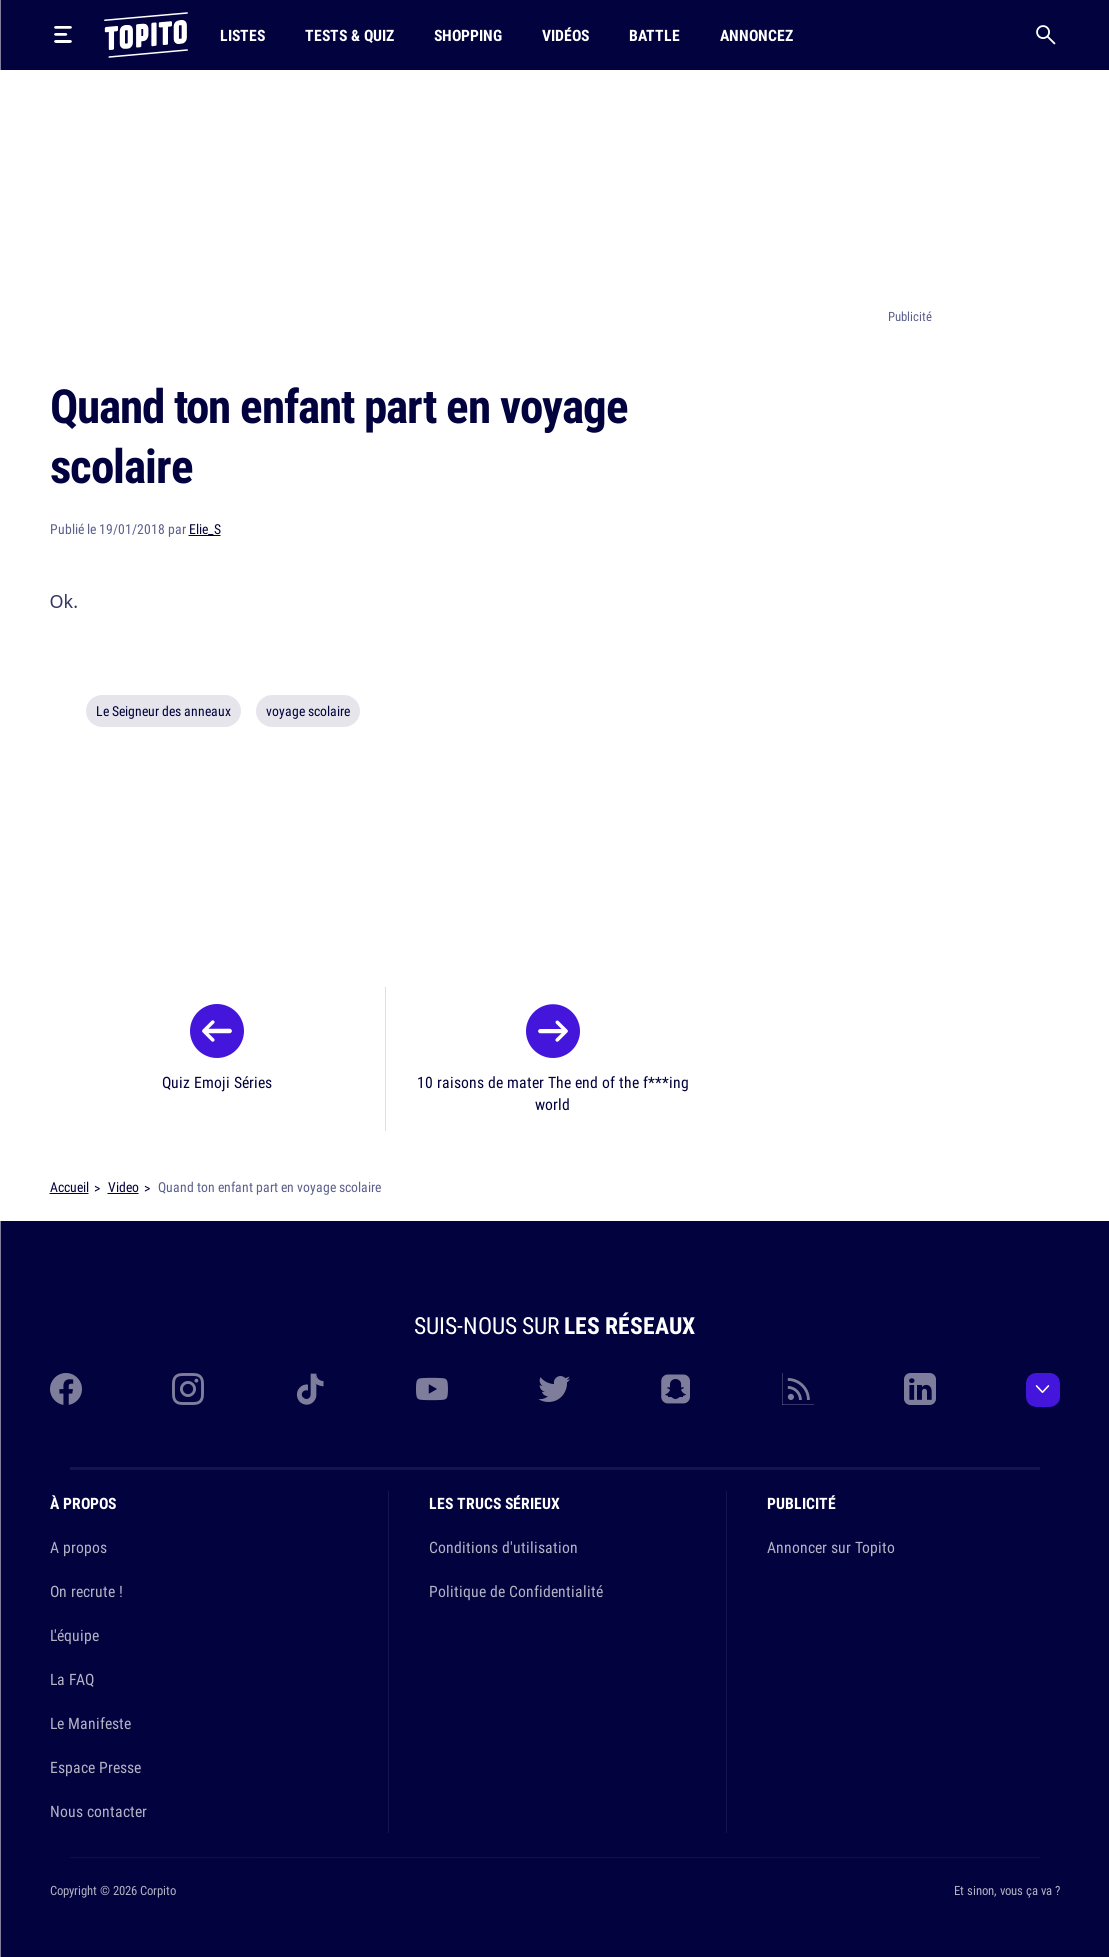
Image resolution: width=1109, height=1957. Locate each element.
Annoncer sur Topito (831, 1547)
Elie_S (205, 529)
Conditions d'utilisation (503, 1547)
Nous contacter (98, 1811)
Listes (242, 35)
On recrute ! (86, 1591)
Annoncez (756, 35)
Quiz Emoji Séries (217, 1082)
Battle (654, 35)
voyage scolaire (308, 711)
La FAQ (72, 1679)
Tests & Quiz (349, 35)
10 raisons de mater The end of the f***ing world (553, 1093)
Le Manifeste (90, 1723)
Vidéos (565, 35)
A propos (78, 1547)
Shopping (468, 35)
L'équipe (74, 1635)
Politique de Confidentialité (516, 1591)
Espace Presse (95, 1767)
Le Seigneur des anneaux (163, 711)
